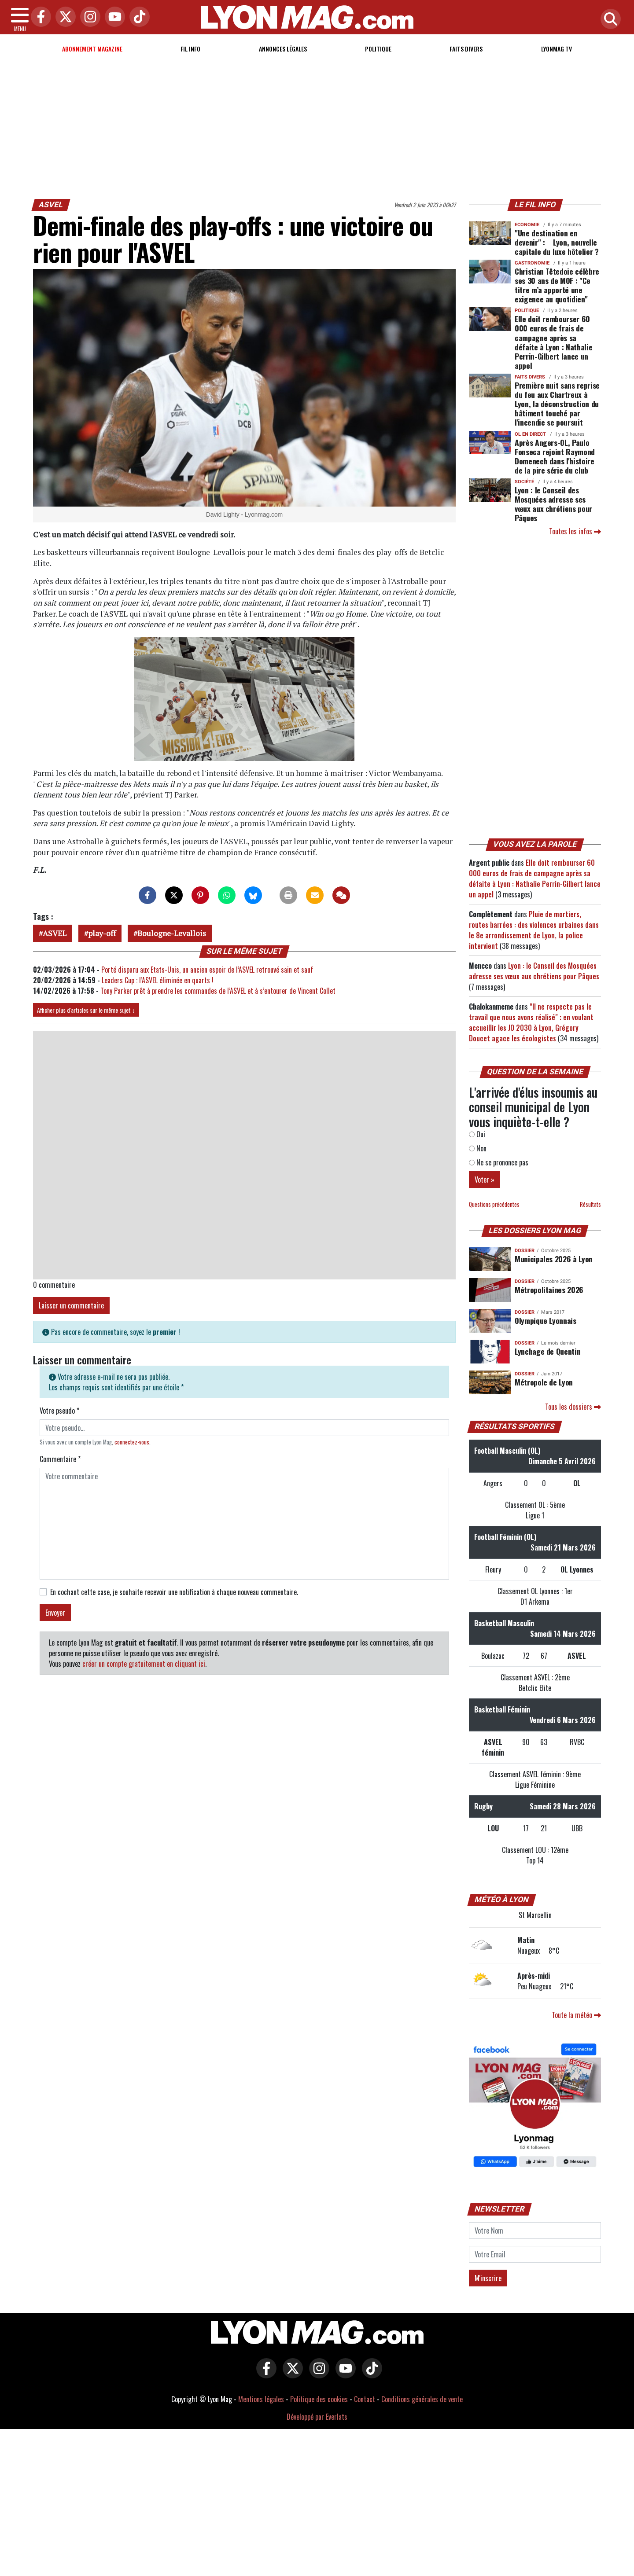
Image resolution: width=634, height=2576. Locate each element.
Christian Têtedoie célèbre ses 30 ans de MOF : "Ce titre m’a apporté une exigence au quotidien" (557, 285)
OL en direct (530, 434)
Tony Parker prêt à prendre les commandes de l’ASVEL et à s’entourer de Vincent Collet (217, 990)
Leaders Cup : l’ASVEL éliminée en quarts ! (158, 980)
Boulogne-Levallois (171, 933)
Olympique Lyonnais (545, 1320)
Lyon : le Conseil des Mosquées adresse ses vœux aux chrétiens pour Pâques (553, 503)
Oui (477, 1134)
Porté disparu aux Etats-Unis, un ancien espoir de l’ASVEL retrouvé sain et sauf (207, 969)
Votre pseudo (59, 1410)
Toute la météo (576, 2015)
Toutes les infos (575, 531)
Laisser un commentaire (71, 1305)
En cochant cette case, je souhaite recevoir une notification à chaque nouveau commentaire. (174, 1592)
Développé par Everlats (317, 2416)
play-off (102, 933)
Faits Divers (466, 48)
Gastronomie (532, 263)
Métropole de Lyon (544, 1382)
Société (524, 482)
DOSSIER (524, 1250)
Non (478, 1148)
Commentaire (60, 1459)
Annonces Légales (283, 48)
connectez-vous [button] (131, 1442)
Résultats (590, 1204)
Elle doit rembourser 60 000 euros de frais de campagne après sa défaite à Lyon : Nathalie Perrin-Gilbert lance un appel (553, 342)
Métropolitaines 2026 (549, 1289)
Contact (364, 2399)
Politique (378, 48)
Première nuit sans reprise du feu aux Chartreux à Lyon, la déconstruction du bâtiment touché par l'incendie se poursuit (557, 403)
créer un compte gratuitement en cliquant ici (143, 1663)
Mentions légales (261, 2399)
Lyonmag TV (556, 48)
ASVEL (51, 204)
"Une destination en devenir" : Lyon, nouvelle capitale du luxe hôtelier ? (557, 242)
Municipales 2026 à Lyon (554, 1258)
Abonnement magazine (92, 48)
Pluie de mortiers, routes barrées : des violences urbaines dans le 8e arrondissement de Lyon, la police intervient (534, 930)
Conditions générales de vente (422, 2399)
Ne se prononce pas (498, 1162)
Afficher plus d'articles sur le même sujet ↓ (86, 1009)
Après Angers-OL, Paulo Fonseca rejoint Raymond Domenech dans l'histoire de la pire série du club (555, 456)
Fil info (190, 48)
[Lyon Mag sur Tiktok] (370, 2374)
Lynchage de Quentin (547, 1351)
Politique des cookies (319, 2399)
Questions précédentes (494, 1204)
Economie (527, 225)
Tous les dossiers (573, 1406)
